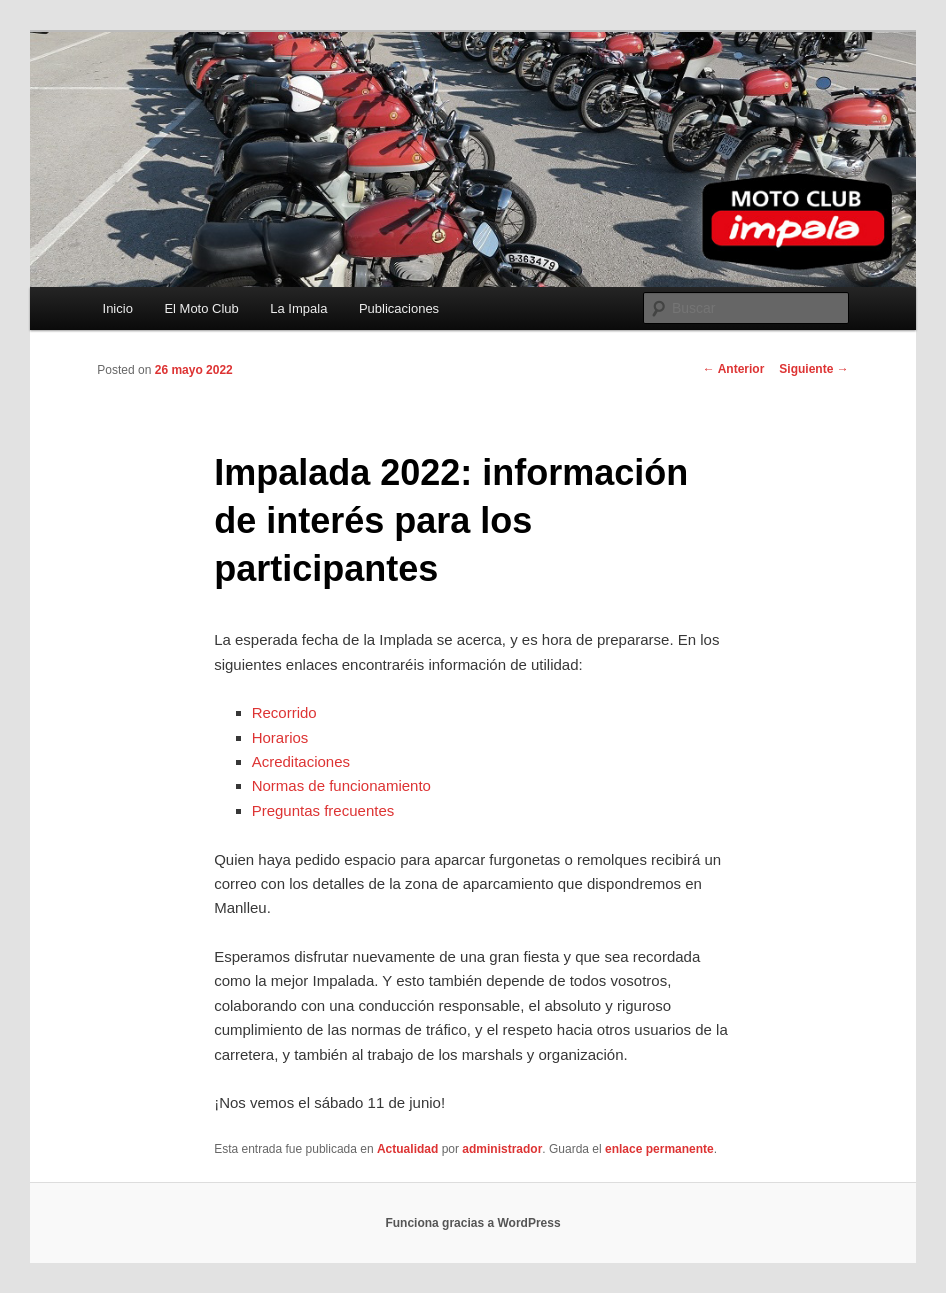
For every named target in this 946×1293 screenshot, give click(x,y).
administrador (502, 1149)
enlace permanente (659, 1149)
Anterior (734, 369)
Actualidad (407, 1149)
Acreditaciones (301, 761)
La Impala (298, 308)
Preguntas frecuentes (323, 810)
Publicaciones (399, 308)
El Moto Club (201, 308)
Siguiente (813, 369)
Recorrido (284, 712)
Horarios (280, 737)
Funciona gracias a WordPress (472, 1223)
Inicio (118, 308)
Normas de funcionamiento (341, 785)
